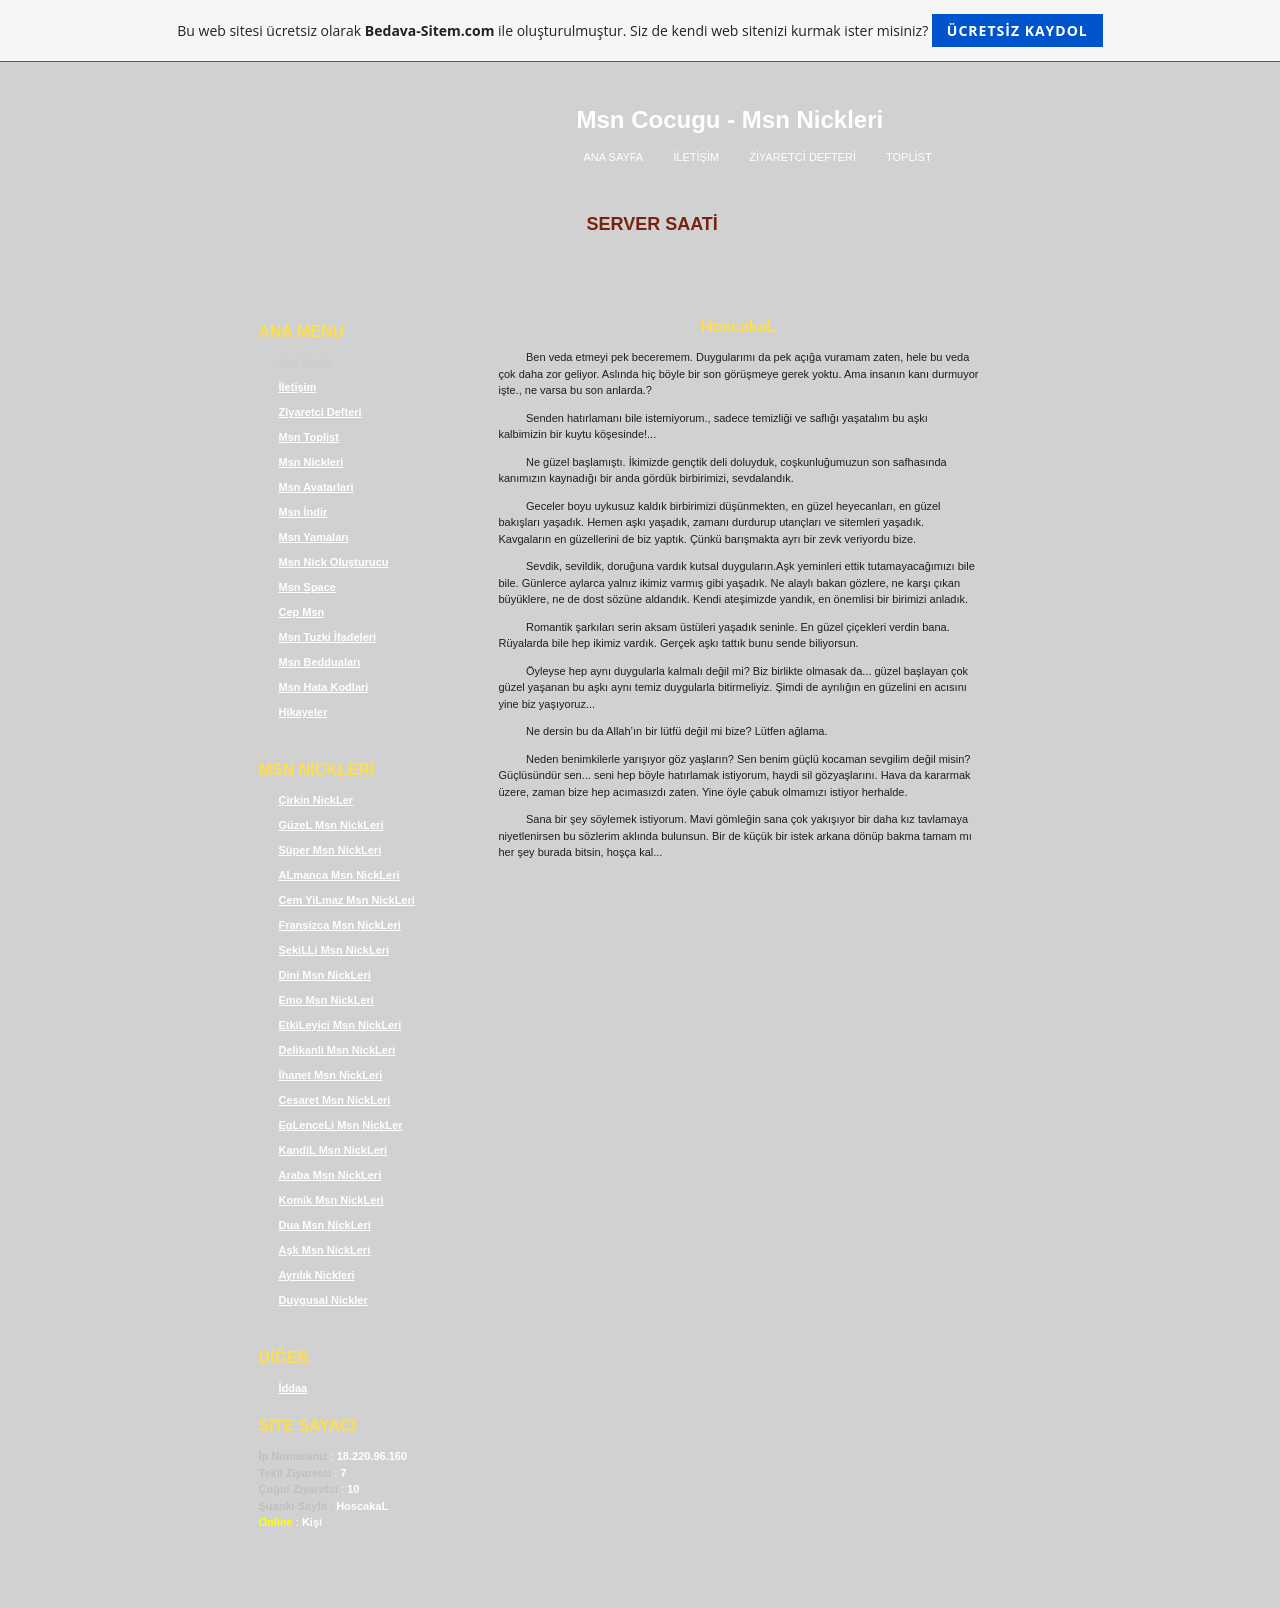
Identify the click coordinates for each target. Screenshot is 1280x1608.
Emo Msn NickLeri (326, 1000)
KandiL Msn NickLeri (333, 1150)
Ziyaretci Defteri (320, 412)
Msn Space (307, 587)
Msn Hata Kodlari (324, 687)
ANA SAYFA (614, 157)
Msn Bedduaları (320, 662)
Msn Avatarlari (316, 487)
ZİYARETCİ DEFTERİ (802, 157)
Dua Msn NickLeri (325, 1225)
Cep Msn (302, 612)
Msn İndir (303, 512)
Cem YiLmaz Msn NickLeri (347, 900)
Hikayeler (303, 712)
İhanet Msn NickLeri (331, 1075)
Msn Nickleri (311, 462)
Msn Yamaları (314, 537)
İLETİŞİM (696, 157)
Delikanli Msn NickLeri (337, 1050)
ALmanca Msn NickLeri (339, 875)
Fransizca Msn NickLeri (340, 925)
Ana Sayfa (305, 362)
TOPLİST (909, 157)
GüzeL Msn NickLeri (331, 825)
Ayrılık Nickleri (317, 1275)
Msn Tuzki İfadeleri (328, 637)
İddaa (293, 1388)
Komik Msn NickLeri (331, 1200)
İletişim (298, 387)
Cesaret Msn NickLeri (335, 1100)
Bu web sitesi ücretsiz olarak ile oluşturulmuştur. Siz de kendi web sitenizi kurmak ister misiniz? (639, 30)
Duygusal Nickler (323, 1300)
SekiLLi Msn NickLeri (334, 950)
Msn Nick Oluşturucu (334, 562)
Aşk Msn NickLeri (325, 1250)
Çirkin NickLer (316, 800)
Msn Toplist (309, 437)
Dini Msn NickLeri (325, 975)
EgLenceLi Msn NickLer (341, 1125)
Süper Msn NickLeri (330, 850)
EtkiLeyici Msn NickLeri (340, 1025)
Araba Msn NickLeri (330, 1175)
